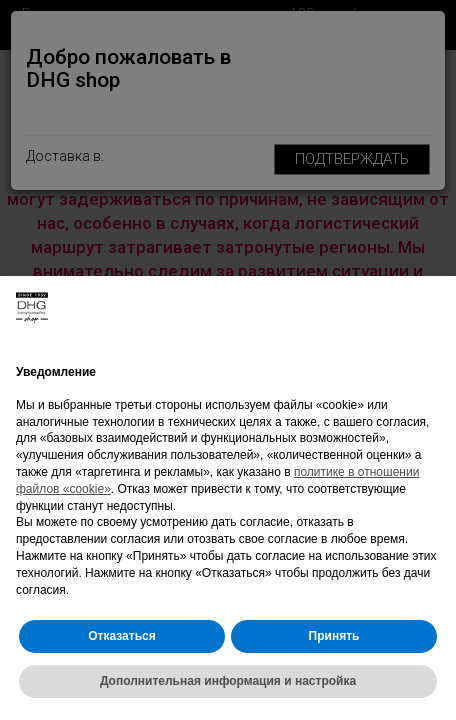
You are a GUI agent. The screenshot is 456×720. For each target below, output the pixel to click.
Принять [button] (334, 636)
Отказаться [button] (121, 636)
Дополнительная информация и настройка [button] (228, 681)
